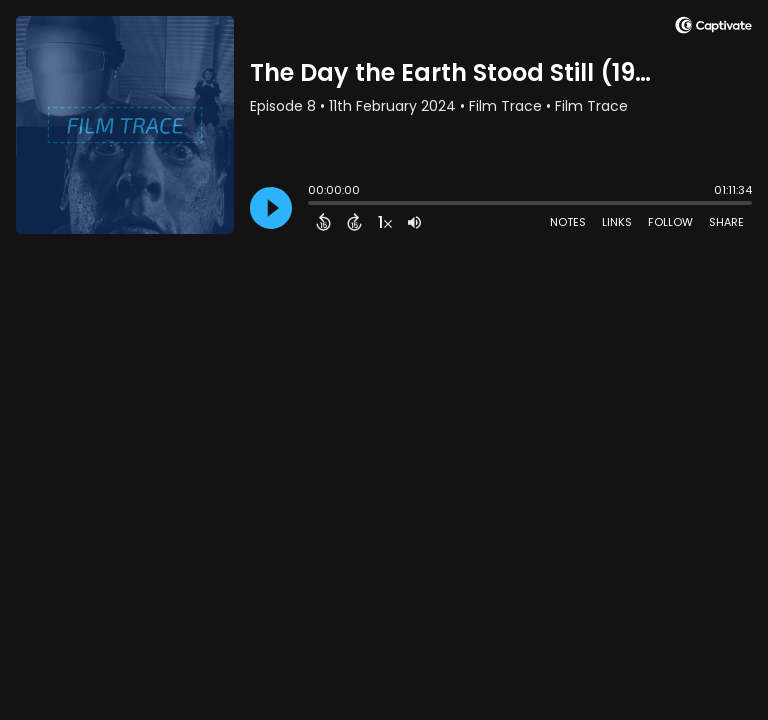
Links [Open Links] (617, 222)
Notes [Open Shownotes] (568, 222)
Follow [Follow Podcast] (670, 222)
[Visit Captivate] (713, 28)
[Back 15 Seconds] (323, 222)
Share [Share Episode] (726, 222)
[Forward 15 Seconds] (354, 222)
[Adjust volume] (414, 222)
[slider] (313, 205)
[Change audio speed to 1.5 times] (385, 222)
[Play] (271, 208)
